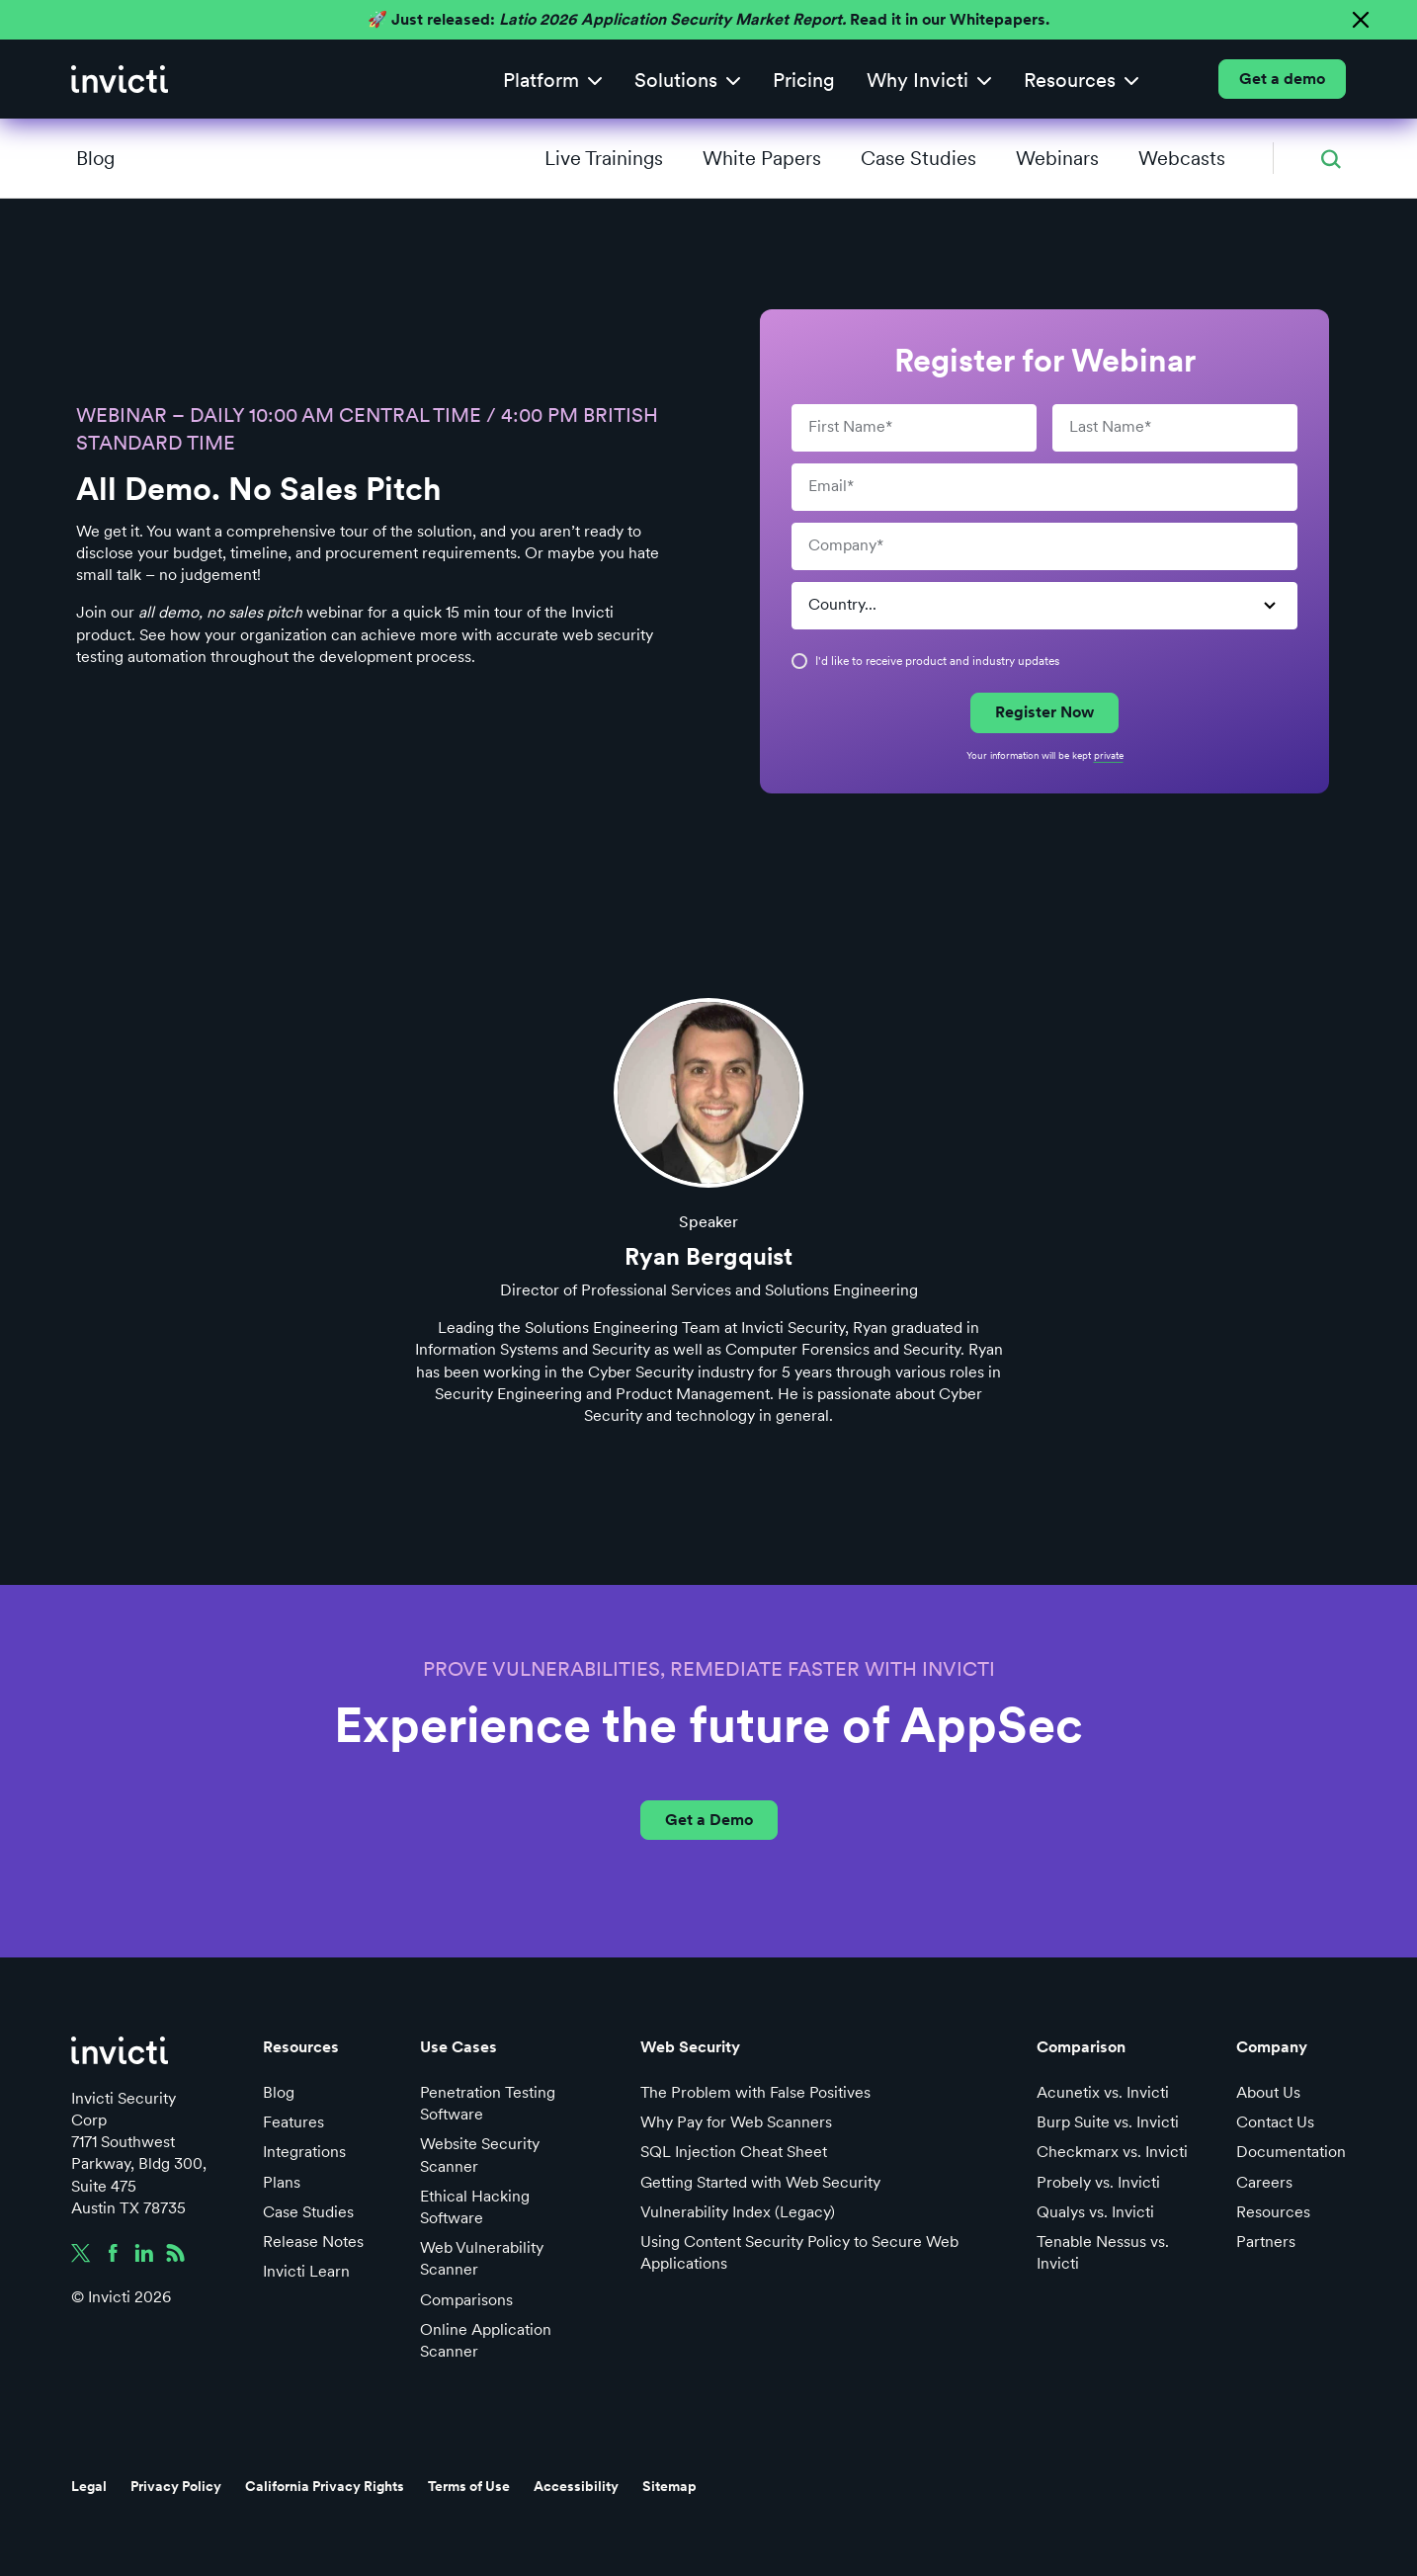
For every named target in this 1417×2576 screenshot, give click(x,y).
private (1109, 755)
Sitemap (669, 2486)
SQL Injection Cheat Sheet (733, 2151)
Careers (1264, 2182)
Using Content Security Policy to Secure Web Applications (799, 2252)
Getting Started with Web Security (760, 2182)
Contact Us (1275, 2122)
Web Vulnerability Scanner (481, 2258)
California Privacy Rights (324, 2486)
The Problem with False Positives (755, 2092)
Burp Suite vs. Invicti (1108, 2122)
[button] (553, 80)
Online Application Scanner (485, 2340)
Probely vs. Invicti (1098, 2182)
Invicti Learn (306, 2271)
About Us (1268, 2092)
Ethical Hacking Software (475, 2207)
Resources (1273, 2211)
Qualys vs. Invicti (1095, 2211)
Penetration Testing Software (487, 2103)
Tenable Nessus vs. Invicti (1103, 2252)
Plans (281, 2182)
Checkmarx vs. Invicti (1112, 2151)
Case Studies (308, 2211)
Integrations (304, 2151)
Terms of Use (469, 2486)
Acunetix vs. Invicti (1103, 2092)
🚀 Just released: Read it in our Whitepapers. (708, 19)
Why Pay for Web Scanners (736, 2122)
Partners (1265, 2241)
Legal (89, 2486)
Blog (95, 158)
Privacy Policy (175, 2486)
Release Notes (313, 2241)
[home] (119, 79)
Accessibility (576, 2486)
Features (293, 2122)
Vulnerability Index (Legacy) (737, 2211)
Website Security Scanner (480, 2154)
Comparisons (466, 2299)
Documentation (1291, 2151)
